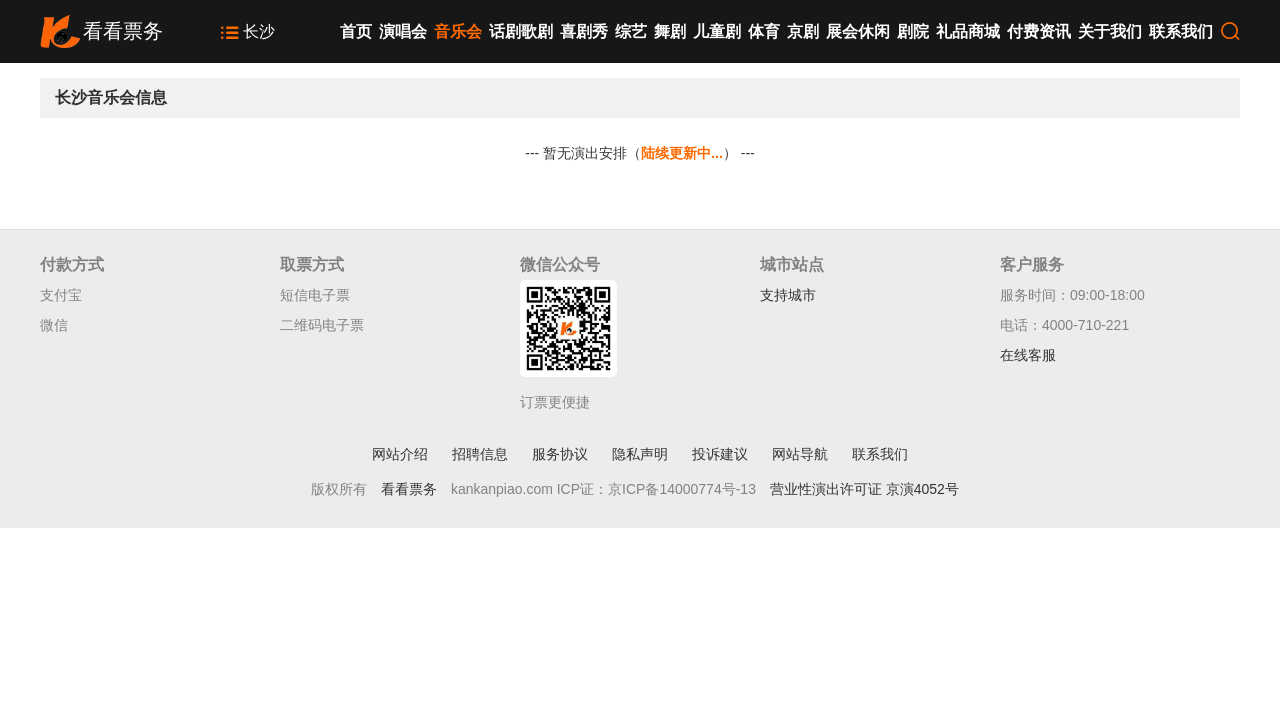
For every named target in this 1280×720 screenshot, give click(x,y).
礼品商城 (968, 31)
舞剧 (670, 31)
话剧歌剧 (521, 31)
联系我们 (1181, 31)
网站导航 (800, 454)
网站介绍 (400, 454)
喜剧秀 (584, 31)
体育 (764, 31)
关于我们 (1110, 31)
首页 (356, 31)
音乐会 (458, 31)
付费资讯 (1039, 31)
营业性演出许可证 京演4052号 (864, 489)
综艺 (631, 31)
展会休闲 (858, 31)
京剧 (803, 31)
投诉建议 (720, 454)
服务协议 (560, 454)
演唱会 (403, 31)
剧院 (913, 31)
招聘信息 (480, 454)
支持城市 (788, 295)
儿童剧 (717, 31)
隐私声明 (640, 454)
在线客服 (1028, 355)
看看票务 (409, 489)
